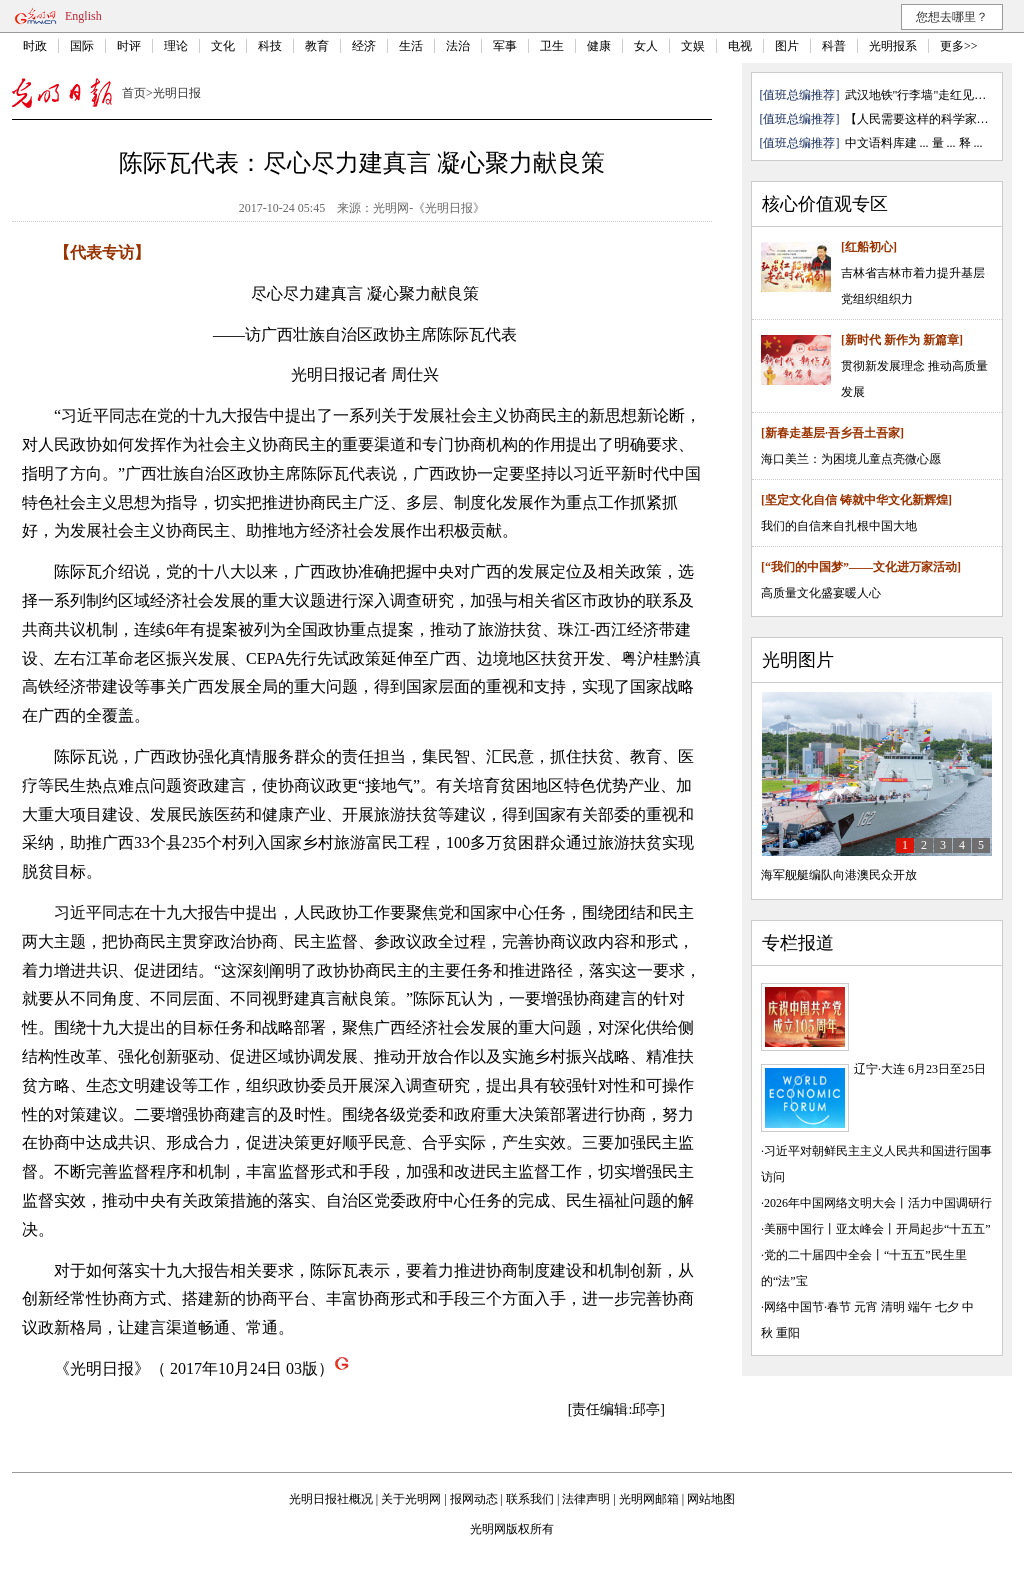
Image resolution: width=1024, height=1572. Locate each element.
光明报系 (893, 46)
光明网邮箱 (649, 1499)
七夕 (947, 1307)
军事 (505, 46)
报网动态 (474, 1499)
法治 (458, 46)
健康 (599, 46)
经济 (364, 46)
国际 (82, 46)
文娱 (693, 46)
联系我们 (530, 1499)
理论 (176, 46)
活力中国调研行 (950, 1203)
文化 (223, 46)
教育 (317, 46)
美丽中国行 (794, 1229)
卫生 (552, 46)
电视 (740, 46)
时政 (35, 46)
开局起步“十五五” (943, 1229)
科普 (834, 46)
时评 (129, 46)
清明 (893, 1307)
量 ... (944, 143)
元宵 (866, 1307)
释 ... (971, 143)
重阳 (788, 1333)
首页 (134, 93)
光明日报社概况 (331, 1499)
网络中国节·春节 (807, 1307)
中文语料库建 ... (887, 143)
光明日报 (177, 93)
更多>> (959, 46)
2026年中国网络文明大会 (830, 1203)
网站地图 (711, 1499)
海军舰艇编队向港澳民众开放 (839, 875)
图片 (787, 46)
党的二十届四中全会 (818, 1255)
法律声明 (586, 1499)
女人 (646, 46)
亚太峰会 (860, 1229)
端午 (920, 1307)
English (83, 16)
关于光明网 (411, 1499)
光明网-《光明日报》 (429, 208)
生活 (411, 46)
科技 (270, 46)
